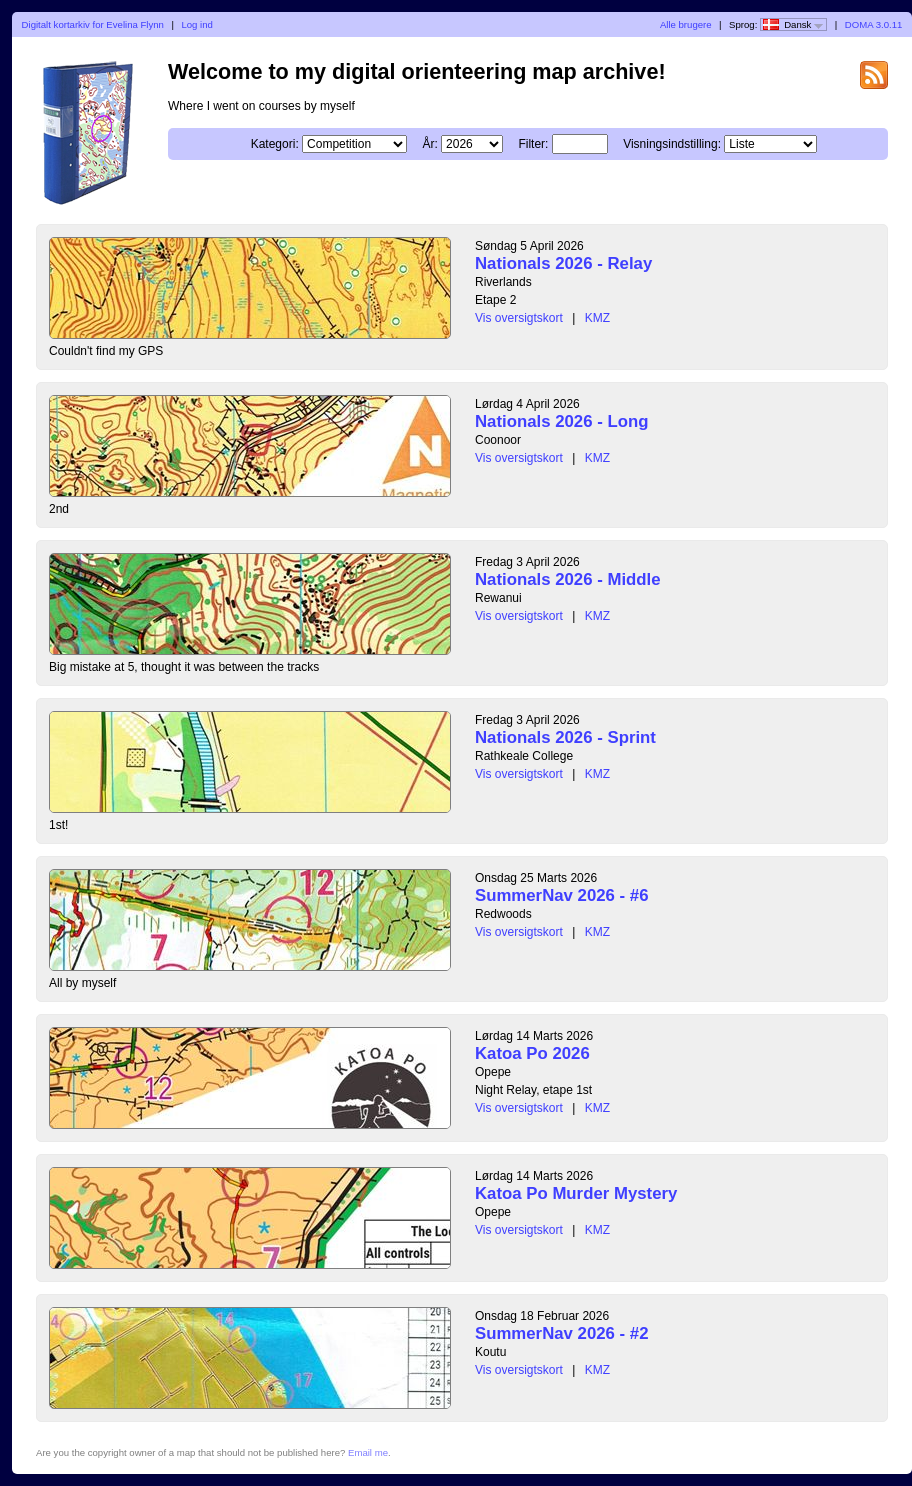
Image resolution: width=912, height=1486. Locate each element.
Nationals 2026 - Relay (563, 263)
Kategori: (275, 144)
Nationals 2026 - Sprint (565, 737)
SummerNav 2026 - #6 (562, 895)
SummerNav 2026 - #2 (562, 1333)
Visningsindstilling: (672, 144)
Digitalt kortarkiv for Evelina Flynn (93, 24)
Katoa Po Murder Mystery (576, 1193)
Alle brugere (686, 24)
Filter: (533, 144)
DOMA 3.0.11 (874, 24)
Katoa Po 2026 (532, 1053)
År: (429, 144)
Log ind (196, 24)
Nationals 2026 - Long (561, 421)
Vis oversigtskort (519, 318)
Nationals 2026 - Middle (568, 579)
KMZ (597, 318)
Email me (368, 1452)
